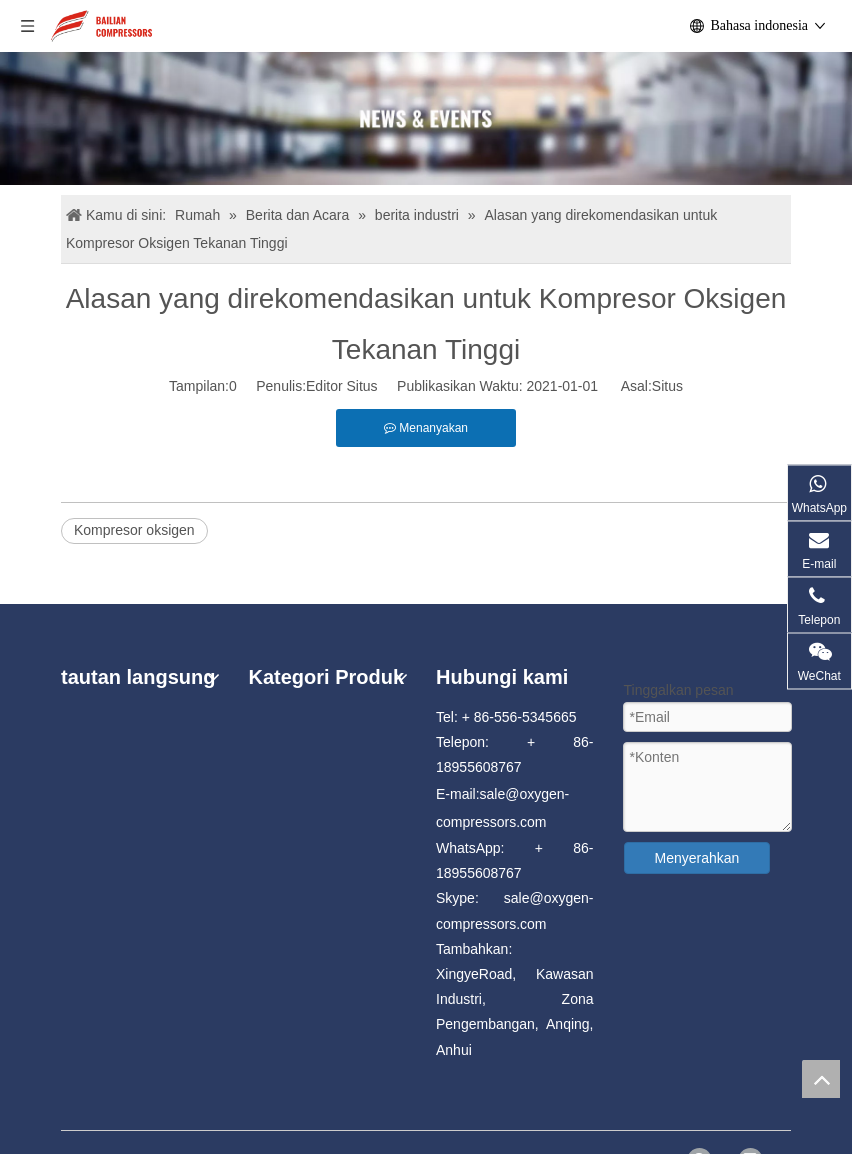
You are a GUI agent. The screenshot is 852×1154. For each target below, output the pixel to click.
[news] (426, 118)
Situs (667, 386)
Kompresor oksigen (134, 530)
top (821, 1079)
